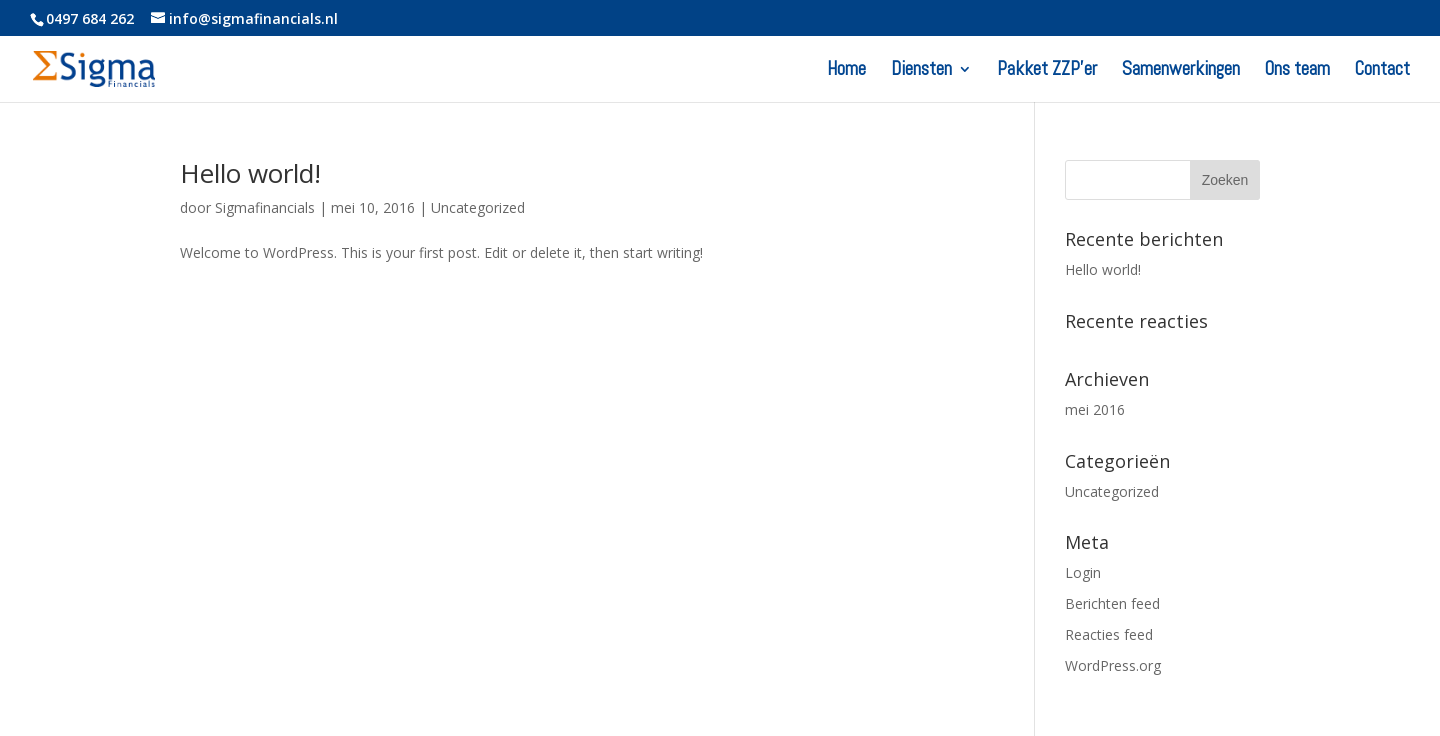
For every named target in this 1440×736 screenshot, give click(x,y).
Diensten (921, 71)
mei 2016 (1095, 409)
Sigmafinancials (265, 207)
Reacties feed (1109, 634)
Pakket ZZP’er (1047, 71)
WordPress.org (1113, 665)
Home (846, 71)
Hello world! (250, 173)
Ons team (1297, 71)
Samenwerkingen (1181, 71)
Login (1083, 572)
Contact (1382, 71)
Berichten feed (1112, 603)
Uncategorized (478, 207)
